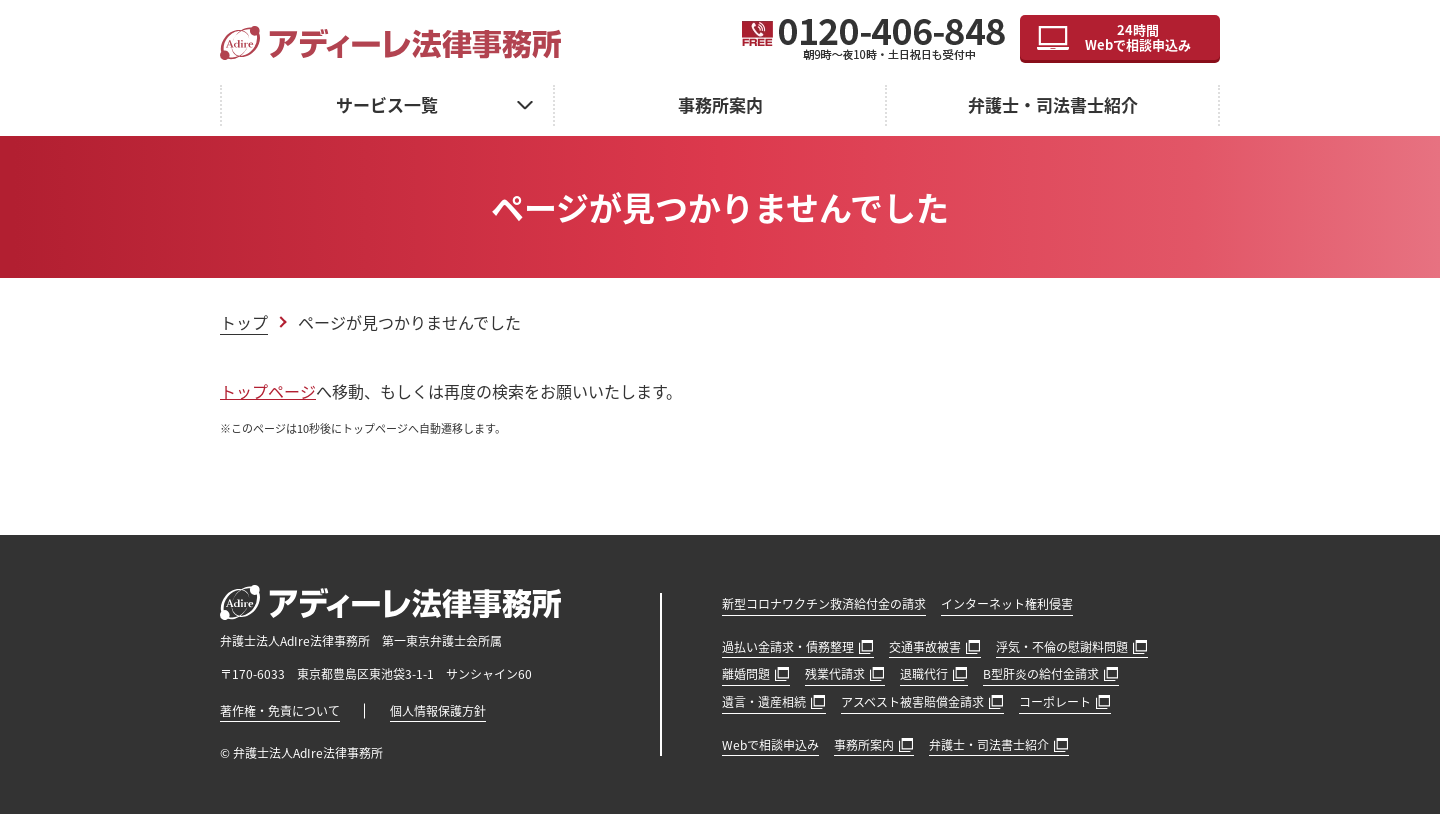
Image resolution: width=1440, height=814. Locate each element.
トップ (244, 322)
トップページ (268, 391)
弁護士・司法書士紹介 (1053, 104)
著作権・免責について (280, 710)
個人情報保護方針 (438, 710)
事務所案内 (720, 104)
